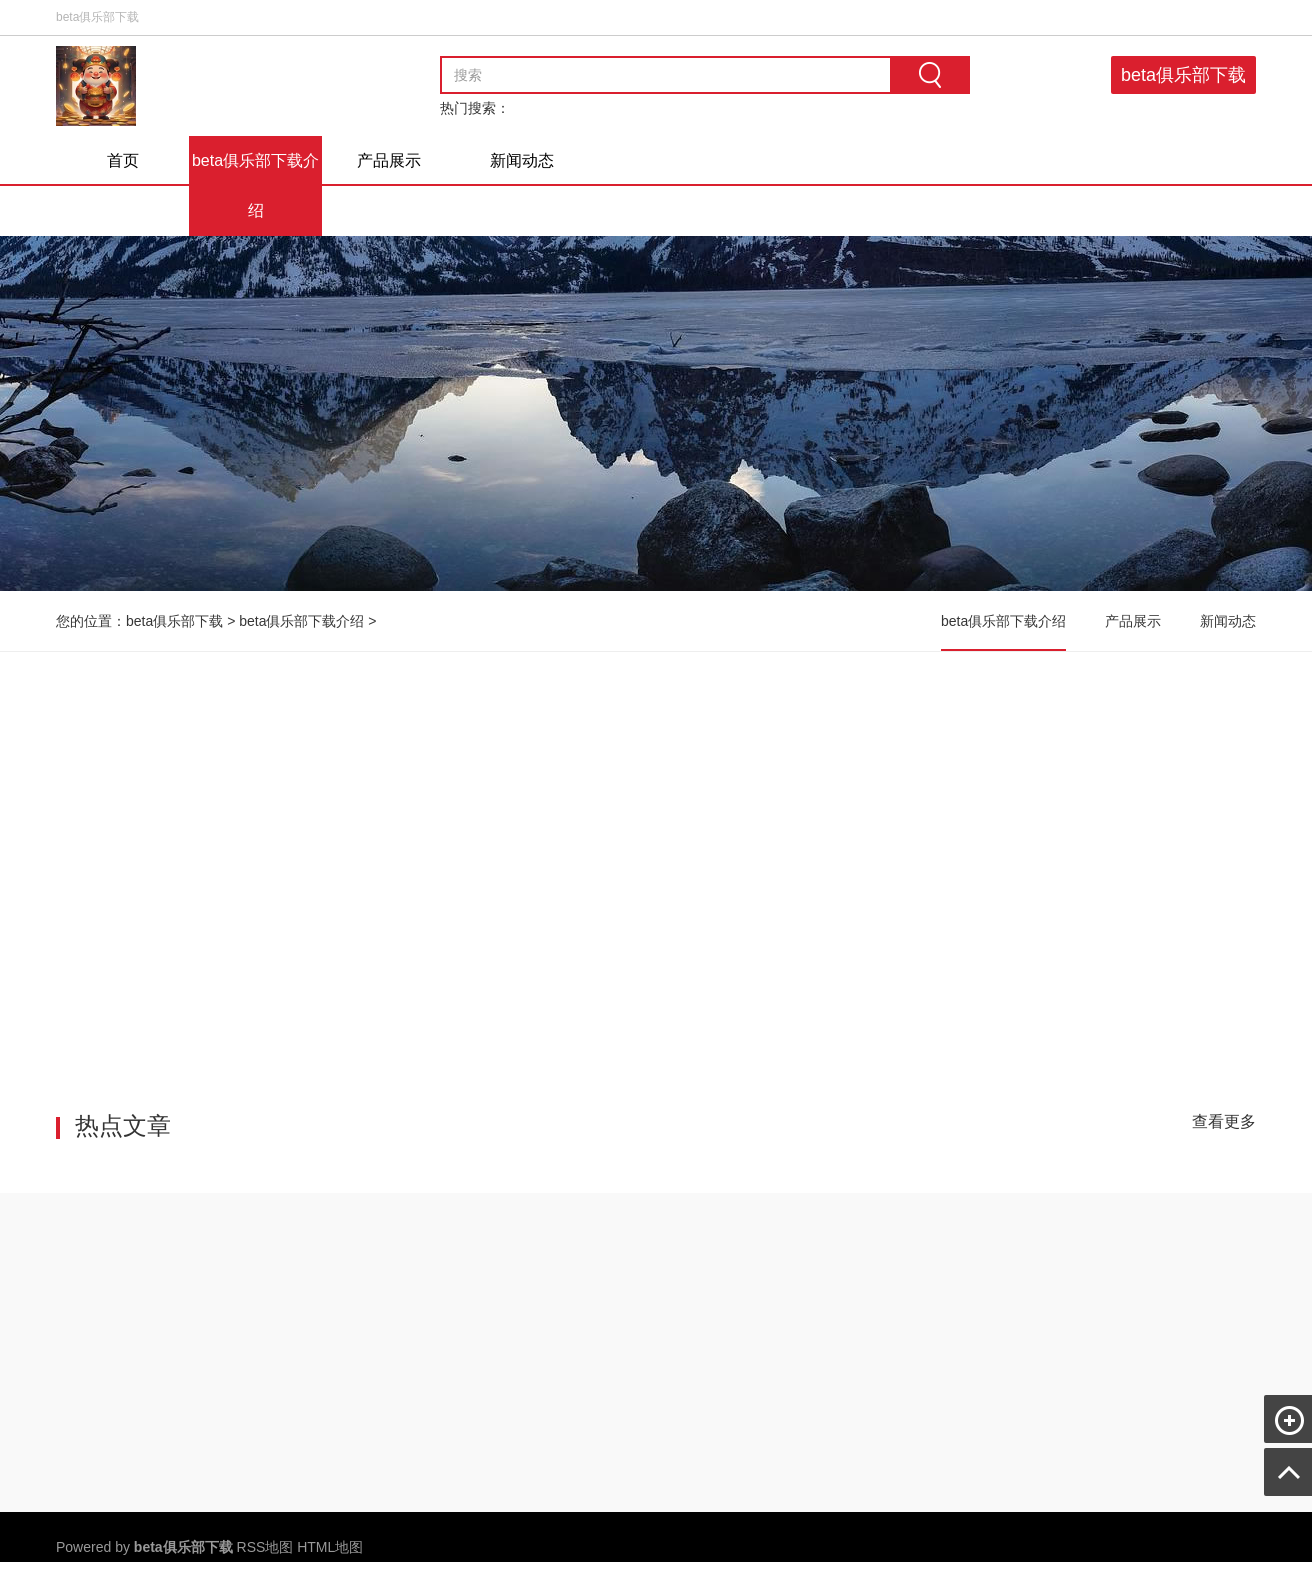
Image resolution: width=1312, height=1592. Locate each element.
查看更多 (1224, 1121)
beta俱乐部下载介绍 (255, 185)
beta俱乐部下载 (1183, 75)
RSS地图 (265, 1547)
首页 (123, 160)
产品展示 (389, 160)
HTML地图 (330, 1547)
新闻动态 (522, 160)
